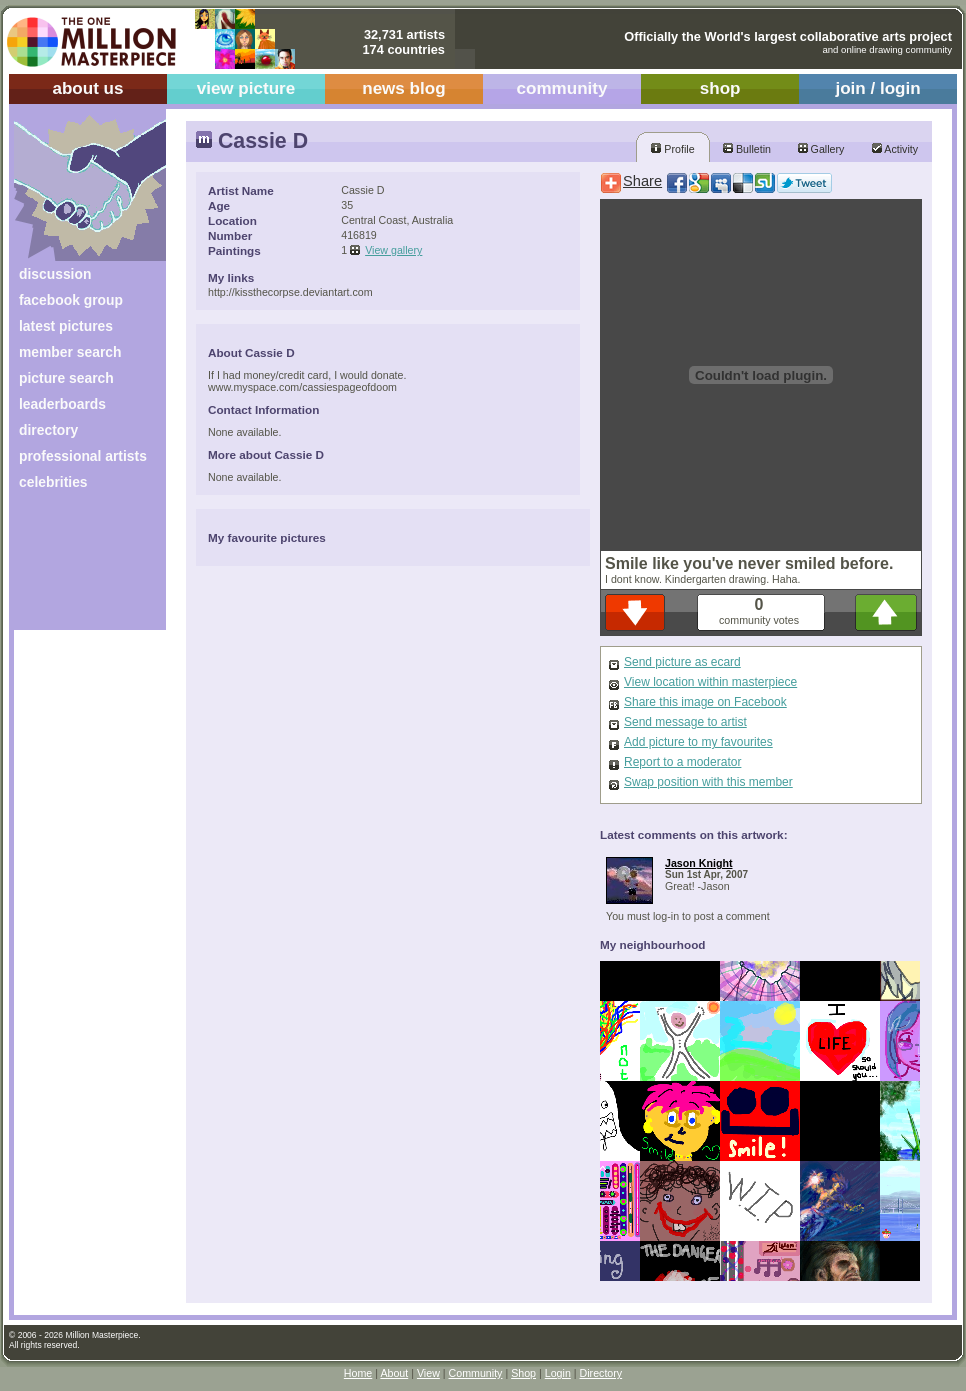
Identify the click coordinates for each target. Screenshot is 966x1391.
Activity (895, 149)
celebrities (53, 482)
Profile (672, 149)
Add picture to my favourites (698, 742)
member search (70, 352)
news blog (403, 88)
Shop (523, 1373)
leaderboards (62, 404)
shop (720, 88)
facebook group (71, 300)
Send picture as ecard (682, 662)
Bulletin (747, 149)
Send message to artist (685, 722)
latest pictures (66, 326)
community (562, 88)
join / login (877, 88)
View (428, 1373)
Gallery (821, 149)
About (394, 1373)
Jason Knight (699, 863)
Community (476, 1373)
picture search (66, 378)
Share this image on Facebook (705, 702)
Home (358, 1373)
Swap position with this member (708, 782)
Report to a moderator (682, 762)
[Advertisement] (76, 567)
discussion (55, 274)
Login (558, 1373)
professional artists (83, 456)
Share (642, 181)
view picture (246, 88)
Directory (601, 1373)
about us (87, 88)
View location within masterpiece (710, 682)
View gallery (393, 250)
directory (48, 430)
